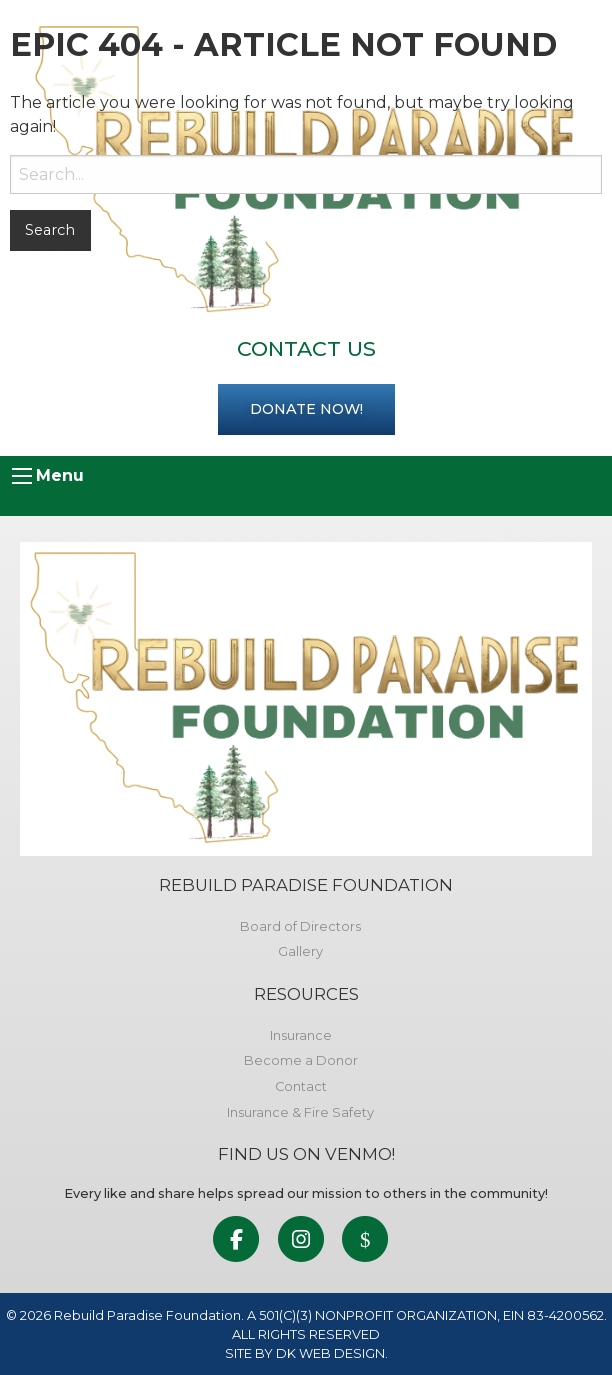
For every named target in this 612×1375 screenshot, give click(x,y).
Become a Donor (301, 1060)
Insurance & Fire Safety (300, 1112)
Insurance (301, 1035)
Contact (301, 1086)
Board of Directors (300, 926)
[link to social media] (236, 1241)
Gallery (300, 951)
